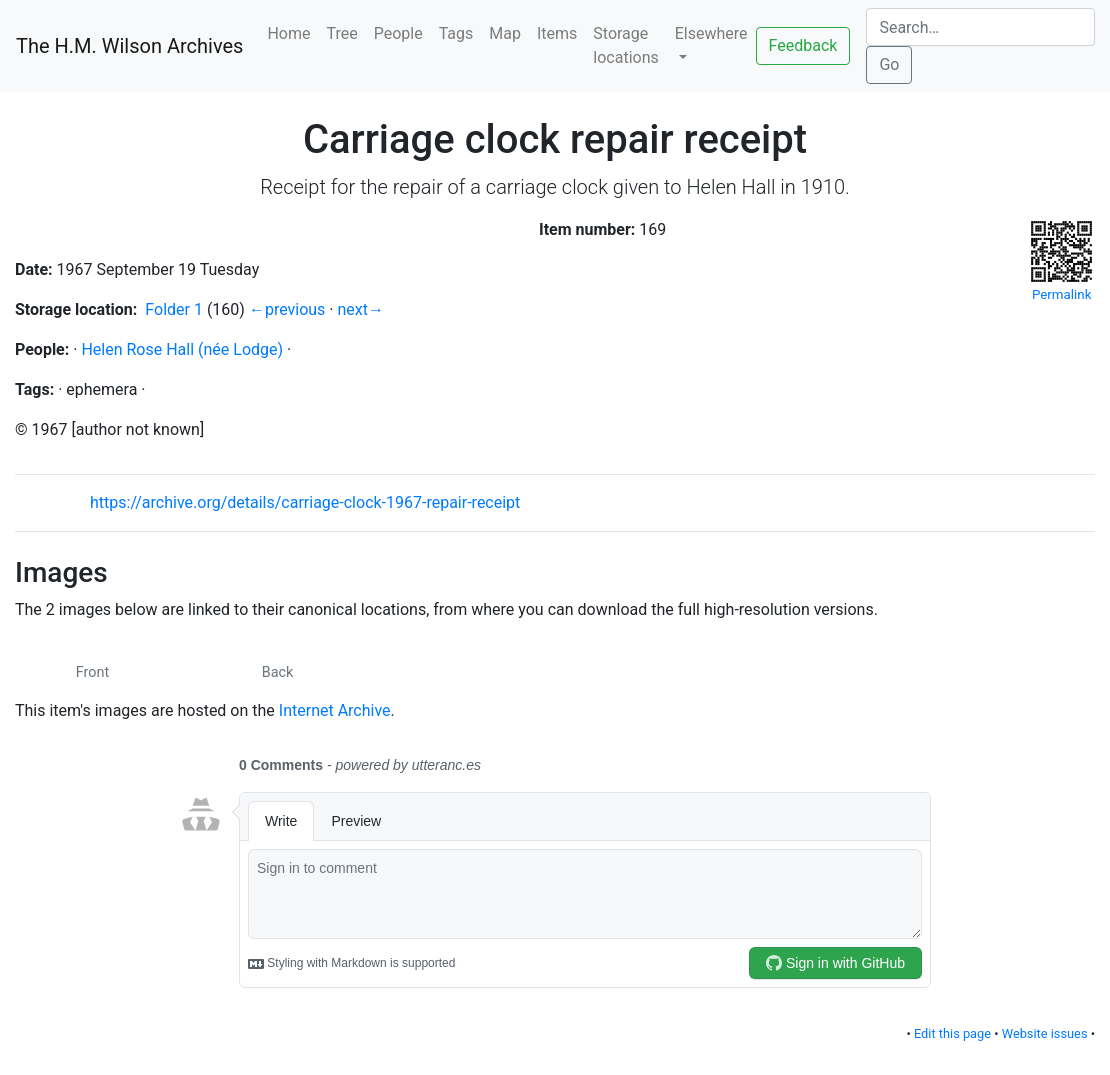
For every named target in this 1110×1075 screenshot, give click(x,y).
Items (557, 33)
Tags (456, 33)
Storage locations (625, 45)
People (398, 33)
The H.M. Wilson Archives (129, 46)
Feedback (803, 45)
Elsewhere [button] (711, 33)
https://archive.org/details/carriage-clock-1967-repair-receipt (305, 502)
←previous (287, 309)
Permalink (1061, 260)
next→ (361, 309)
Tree (342, 33)
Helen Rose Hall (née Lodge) (182, 349)
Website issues (1045, 1033)
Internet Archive (335, 710)
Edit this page (952, 1033)
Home (288, 33)
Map (505, 33)
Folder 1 (174, 309)
